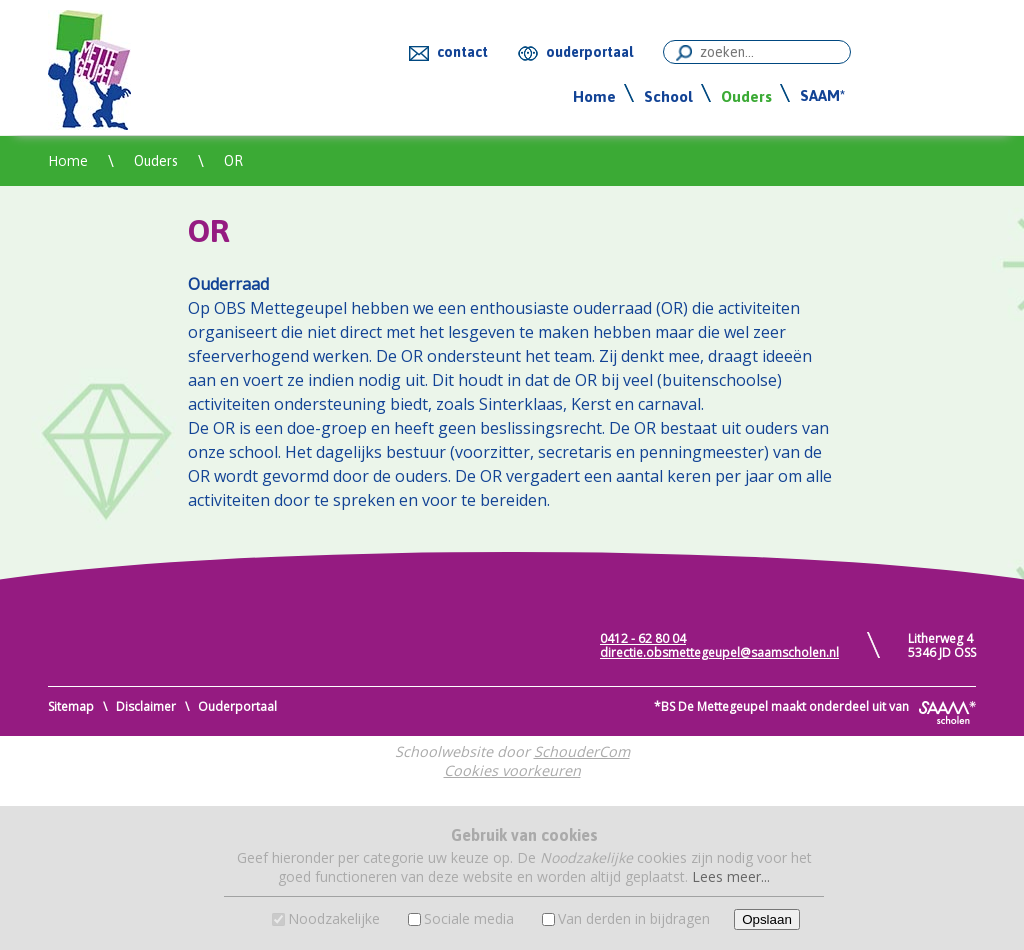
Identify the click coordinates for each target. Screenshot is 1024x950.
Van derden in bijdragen (634, 918)
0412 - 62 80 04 (643, 638)
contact (462, 52)
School (668, 96)
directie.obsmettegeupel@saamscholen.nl (719, 652)
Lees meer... (731, 876)
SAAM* (822, 95)
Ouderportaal (237, 706)
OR (233, 161)
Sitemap (71, 706)
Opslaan (767, 919)
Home (594, 96)
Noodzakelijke (334, 918)
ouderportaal (589, 52)
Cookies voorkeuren (512, 770)
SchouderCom (582, 751)
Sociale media (469, 918)
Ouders (746, 96)
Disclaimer (146, 706)
